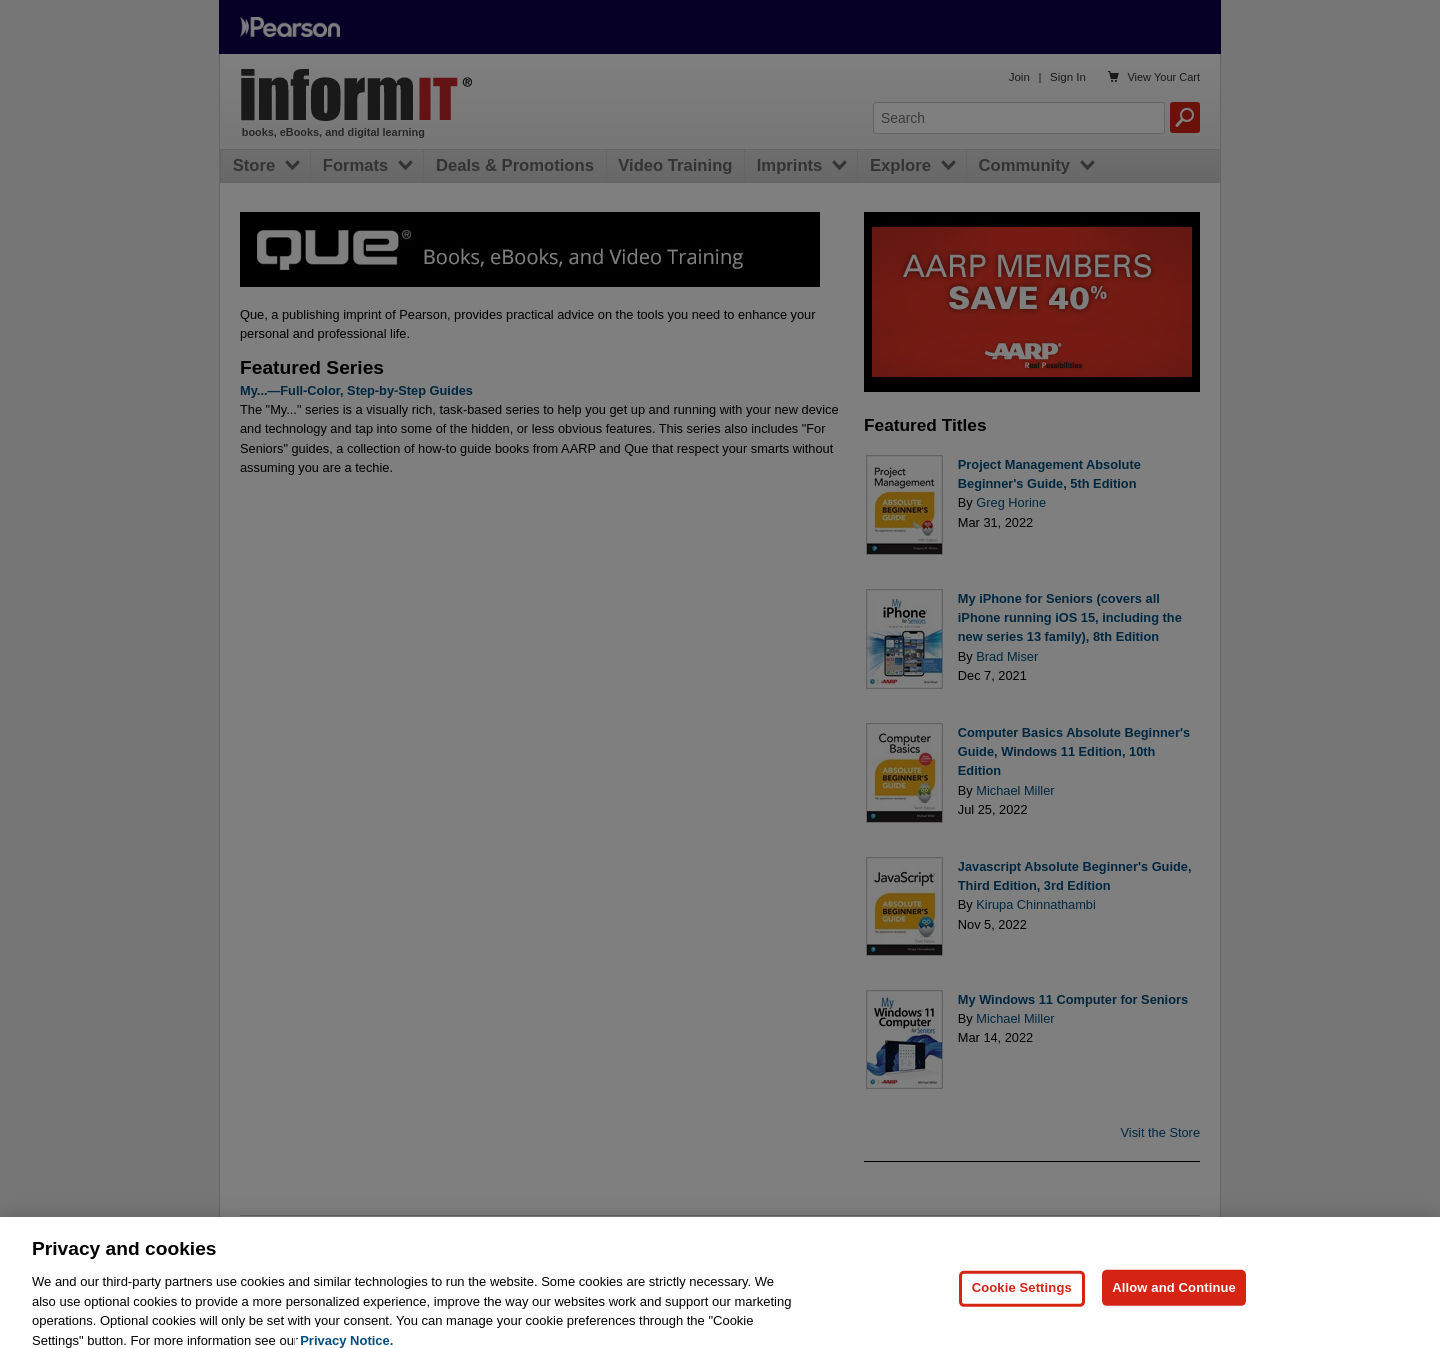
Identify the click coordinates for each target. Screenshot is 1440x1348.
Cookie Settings (1022, 1297)
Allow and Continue (1174, 1297)
